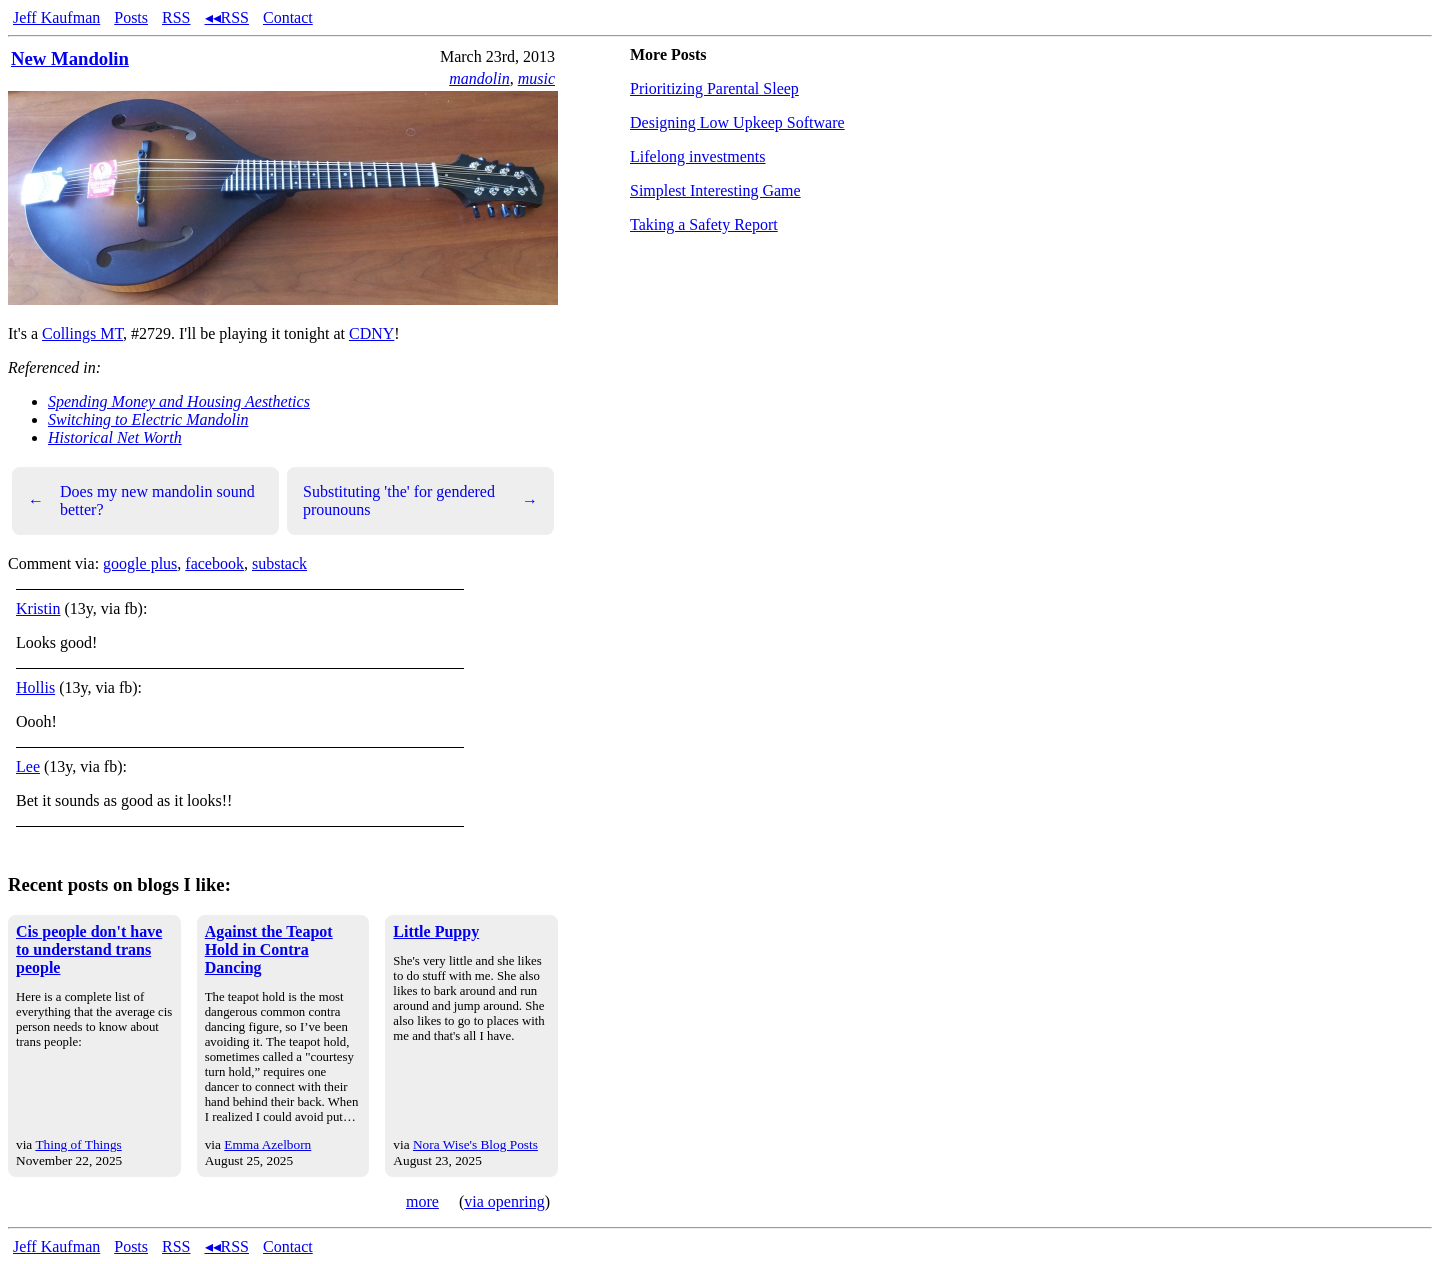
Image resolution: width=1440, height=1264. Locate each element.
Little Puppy (436, 931)
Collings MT (82, 333)
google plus (140, 563)
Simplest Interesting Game (715, 190)
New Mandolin (70, 58)
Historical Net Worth (115, 437)
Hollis (35, 687)
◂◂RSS (227, 17)
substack (279, 563)
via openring (504, 1201)
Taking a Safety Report (704, 224)
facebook (214, 563)
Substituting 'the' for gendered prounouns (420, 500)
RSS (176, 17)
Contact (288, 17)
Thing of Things (78, 1144)
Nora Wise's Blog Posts (475, 1144)
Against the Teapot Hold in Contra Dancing (269, 949)
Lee (28, 766)
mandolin (479, 78)
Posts (131, 17)
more (422, 1201)
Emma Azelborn (267, 1144)
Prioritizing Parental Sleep (714, 88)
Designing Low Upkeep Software (737, 122)
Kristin (38, 608)
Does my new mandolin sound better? (141, 500)
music (536, 78)
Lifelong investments (698, 156)
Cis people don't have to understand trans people (89, 949)
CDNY (371, 333)
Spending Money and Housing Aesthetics (179, 401)
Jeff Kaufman (56, 17)
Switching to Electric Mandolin (148, 419)
